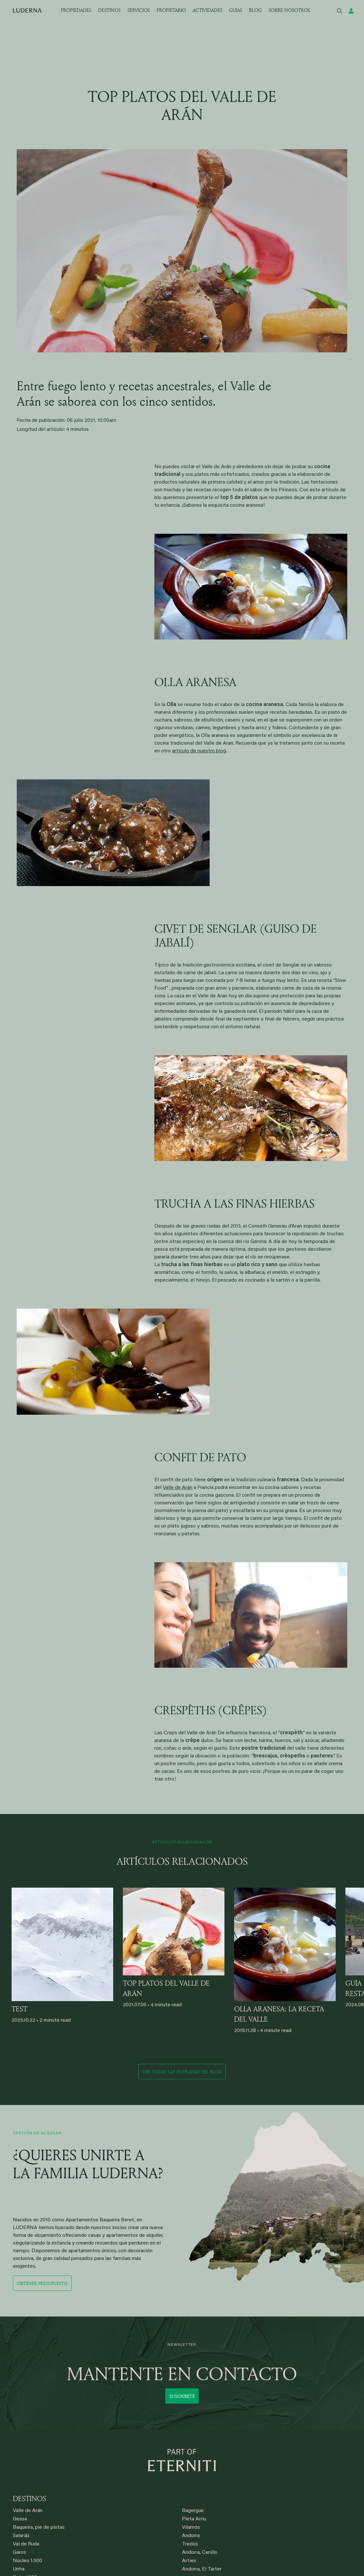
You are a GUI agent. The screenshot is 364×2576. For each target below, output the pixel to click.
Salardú (21, 2535)
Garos (19, 2552)
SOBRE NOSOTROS (289, 10)
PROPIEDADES (76, 10)
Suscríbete (182, 2396)
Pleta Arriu (194, 2519)
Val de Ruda (26, 2544)
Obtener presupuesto (42, 2283)
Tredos (190, 2544)
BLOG (255, 10)
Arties (189, 2560)
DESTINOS (109, 10)
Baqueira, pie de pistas (39, 2527)
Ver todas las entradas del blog (182, 2072)
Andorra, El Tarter (202, 2569)
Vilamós (191, 2527)
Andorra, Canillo (199, 2552)
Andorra (191, 2535)
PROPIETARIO (171, 10)
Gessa (20, 2519)
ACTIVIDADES (207, 10)
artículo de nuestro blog (199, 751)
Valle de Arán (177, 1487)
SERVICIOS (138, 10)
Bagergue (193, 2510)
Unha (18, 2569)
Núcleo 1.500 (27, 2560)
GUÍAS (235, 10)
